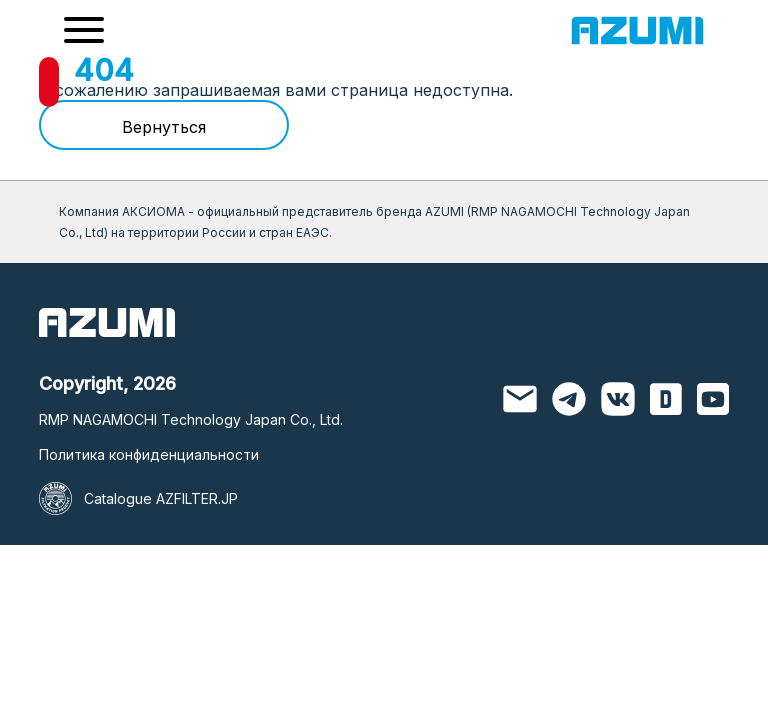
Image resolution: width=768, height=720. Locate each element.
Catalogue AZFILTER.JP (161, 498)
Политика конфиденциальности (149, 454)
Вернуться (164, 127)
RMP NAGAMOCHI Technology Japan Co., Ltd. (191, 419)
